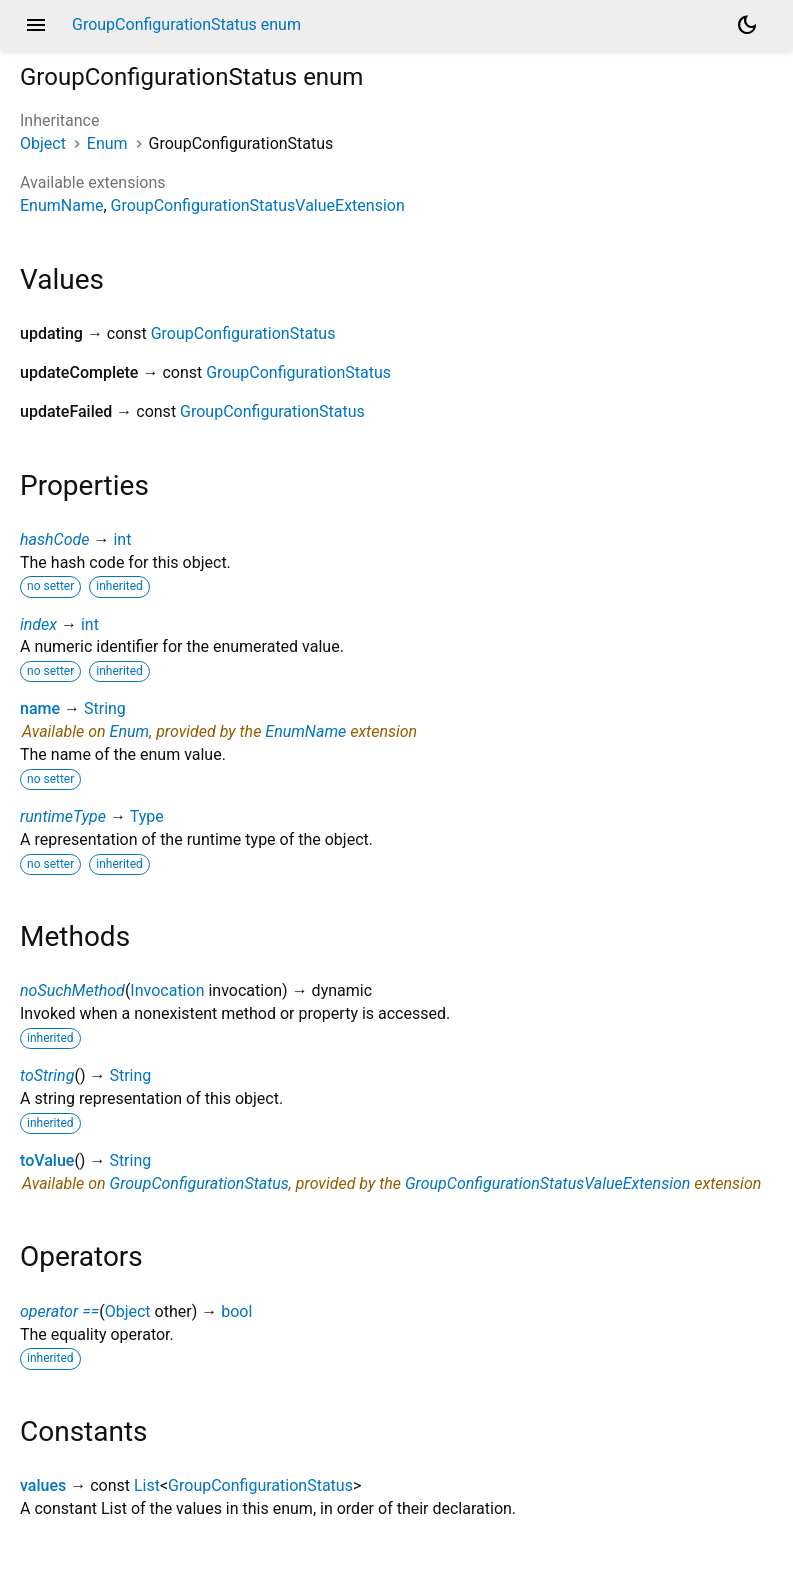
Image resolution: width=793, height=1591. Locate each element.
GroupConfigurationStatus (243, 333)
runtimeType (63, 816)
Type (147, 816)
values (43, 1485)
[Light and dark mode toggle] (747, 25)
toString (47, 1075)
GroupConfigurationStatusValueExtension (258, 205)
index (38, 624)
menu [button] (36, 25)
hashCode (54, 539)
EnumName (61, 205)
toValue (47, 1160)
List (147, 1485)
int (122, 539)
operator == (59, 1311)
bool (236, 1311)
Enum (107, 143)
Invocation (167, 990)
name (40, 708)
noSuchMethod (72, 990)
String (105, 708)
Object (43, 143)
